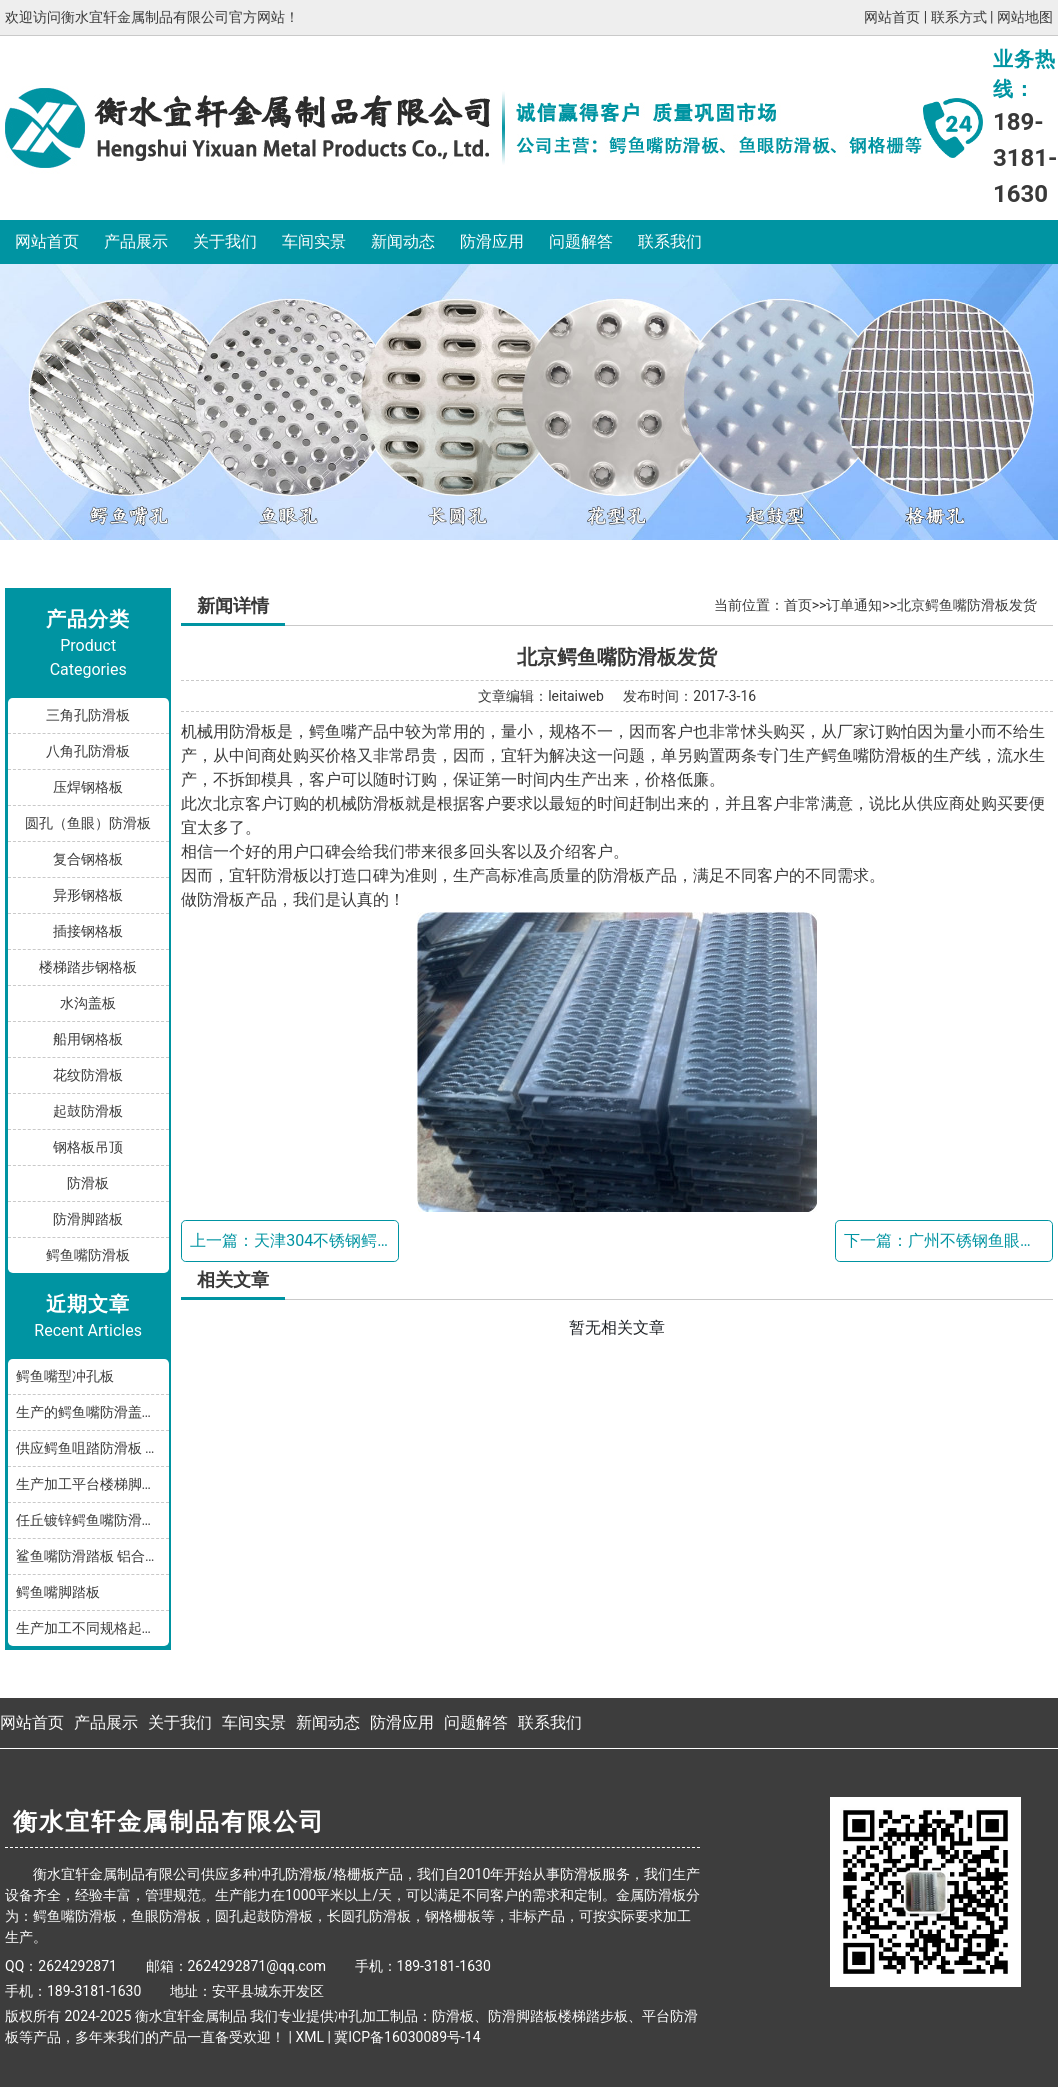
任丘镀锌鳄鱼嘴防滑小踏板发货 (92, 1520)
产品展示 (136, 241)
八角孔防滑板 (88, 751)
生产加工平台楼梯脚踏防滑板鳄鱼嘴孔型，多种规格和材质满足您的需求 (92, 1484)
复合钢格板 (88, 859)
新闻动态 (403, 241)
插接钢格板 (88, 931)
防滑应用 (492, 241)
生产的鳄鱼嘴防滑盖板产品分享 (92, 1412)
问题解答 (581, 241)
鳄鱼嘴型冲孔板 (65, 1376)
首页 (798, 605)
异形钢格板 (88, 895)
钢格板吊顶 (88, 1147)
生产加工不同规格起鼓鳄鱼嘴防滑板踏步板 (92, 1628)
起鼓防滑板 (88, 1111)
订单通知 (854, 605)
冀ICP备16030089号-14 (407, 2037)
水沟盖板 (88, 1003)
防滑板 (88, 1183)
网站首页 (892, 17)
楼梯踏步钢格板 (88, 967)
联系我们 (670, 241)
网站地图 (1025, 17)
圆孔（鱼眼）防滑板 (88, 823)
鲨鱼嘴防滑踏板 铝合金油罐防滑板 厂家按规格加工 (92, 1556)
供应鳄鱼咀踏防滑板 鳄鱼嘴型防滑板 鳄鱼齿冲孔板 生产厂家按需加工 (92, 1448)
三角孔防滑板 (88, 715)
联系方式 (959, 17)
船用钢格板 (88, 1039)
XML (309, 2037)
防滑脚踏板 (88, 1219)
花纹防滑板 (88, 1075)
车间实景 (314, 241)
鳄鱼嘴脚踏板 (58, 1592)
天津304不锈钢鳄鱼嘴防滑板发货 (371, 1240)
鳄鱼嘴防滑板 (88, 1255)
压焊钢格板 (88, 787)
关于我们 (225, 241)
